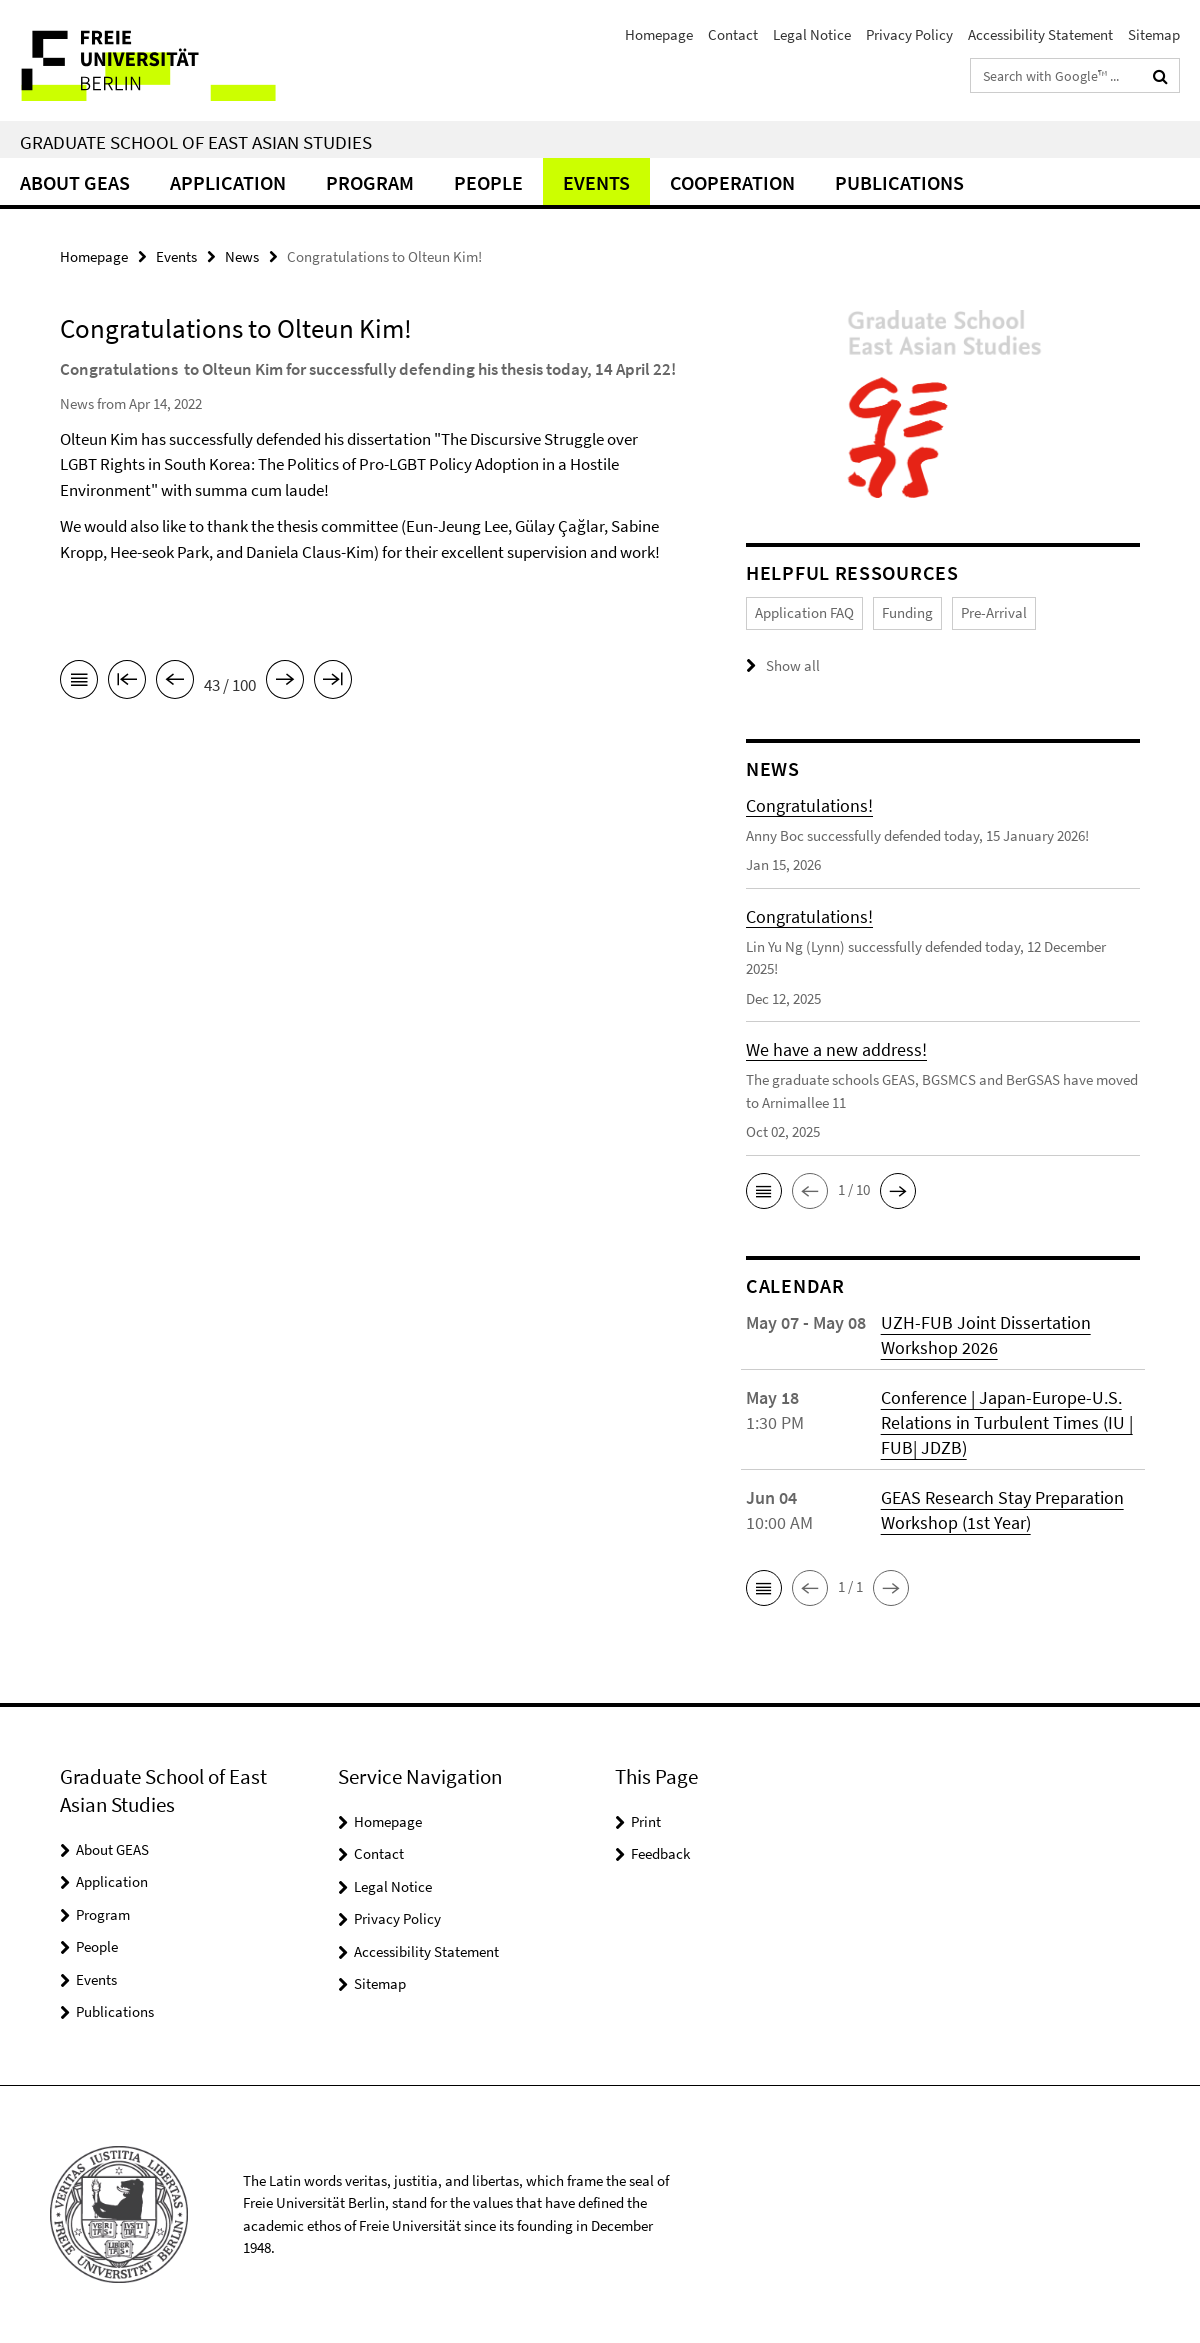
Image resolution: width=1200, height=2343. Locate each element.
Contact (733, 34)
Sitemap (1154, 34)
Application (228, 182)
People (488, 182)
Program (370, 182)
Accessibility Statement (1040, 34)
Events (596, 182)
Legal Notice (812, 34)
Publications (899, 182)
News (242, 256)
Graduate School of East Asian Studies (196, 142)
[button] (764, 1191)
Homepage (659, 34)
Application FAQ (804, 612)
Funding (907, 612)
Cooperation (732, 182)
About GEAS (75, 182)
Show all (793, 665)
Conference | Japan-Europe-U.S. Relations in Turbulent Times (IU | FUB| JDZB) (1007, 1422)
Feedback (660, 1853)
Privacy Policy (909, 34)
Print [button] (646, 1821)
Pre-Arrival (994, 612)
